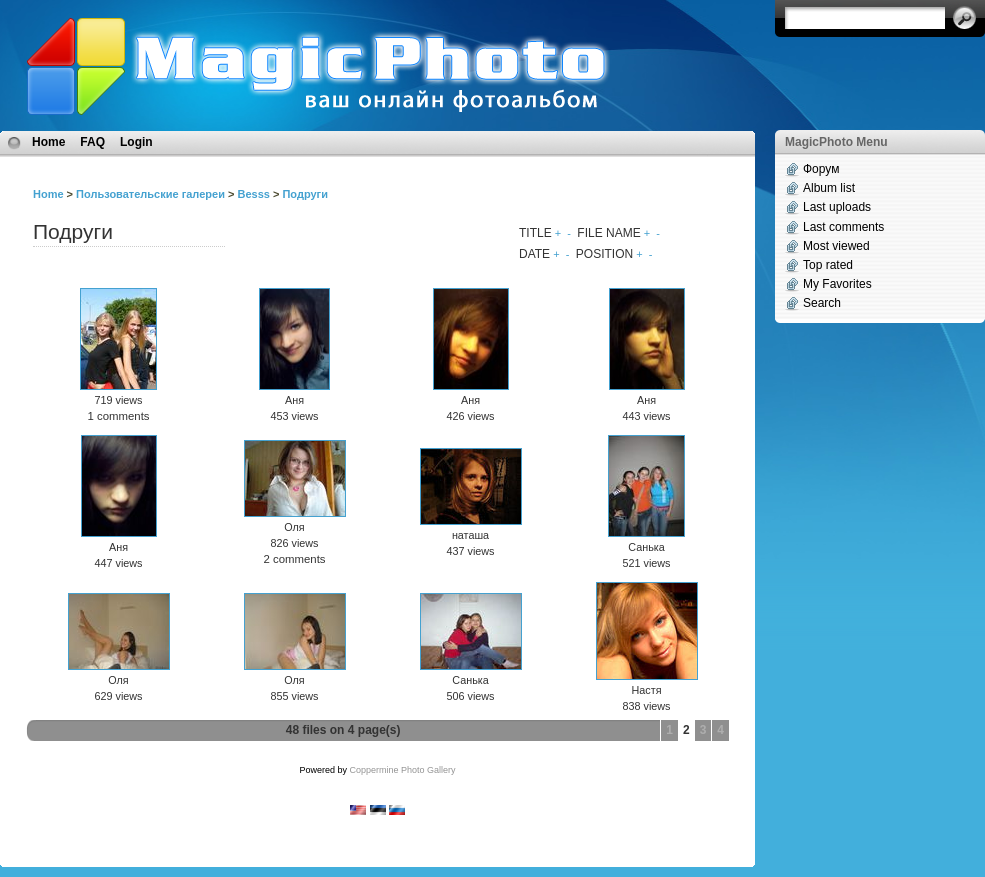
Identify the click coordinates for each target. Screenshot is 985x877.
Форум (821, 169)
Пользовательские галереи (150, 194)
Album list (829, 188)
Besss (253, 194)
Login (136, 142)
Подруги (305, 194)
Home (48, 142)
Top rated (828, 265)
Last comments (843, 227)
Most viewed (836, 246)
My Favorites (837, 284)
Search (822, 303)
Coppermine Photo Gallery (402, 770)
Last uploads (837, 207)
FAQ (92, 142)
